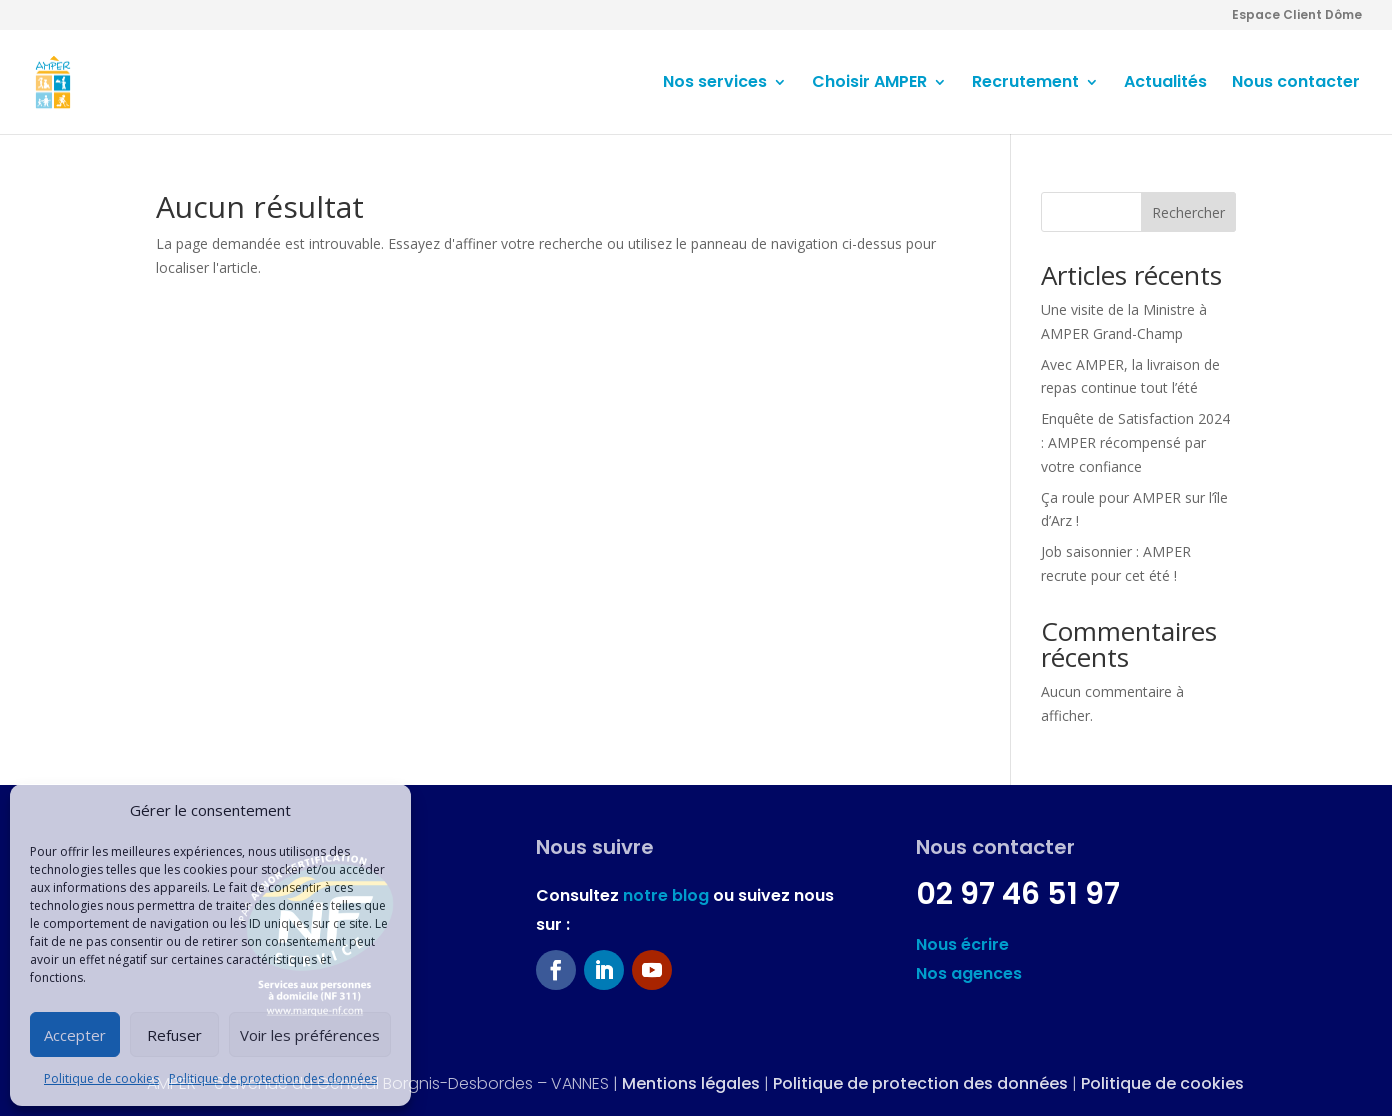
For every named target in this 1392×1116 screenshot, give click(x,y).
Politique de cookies (101, 1078)
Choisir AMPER (869, 84)
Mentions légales (691, 1083)
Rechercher (1188, 212)
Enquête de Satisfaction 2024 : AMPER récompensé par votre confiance (1135, 442)
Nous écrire (962, 944)
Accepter (75, 1035)
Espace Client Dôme (1297, 16)
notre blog (666, 895)
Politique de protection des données (273, 1078)
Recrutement (1025, 84)
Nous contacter (1296, 84)
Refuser (174, 1035)
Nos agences (969, 973)
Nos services (715, 84)
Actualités (1165, 84)
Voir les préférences (310, 1035)
